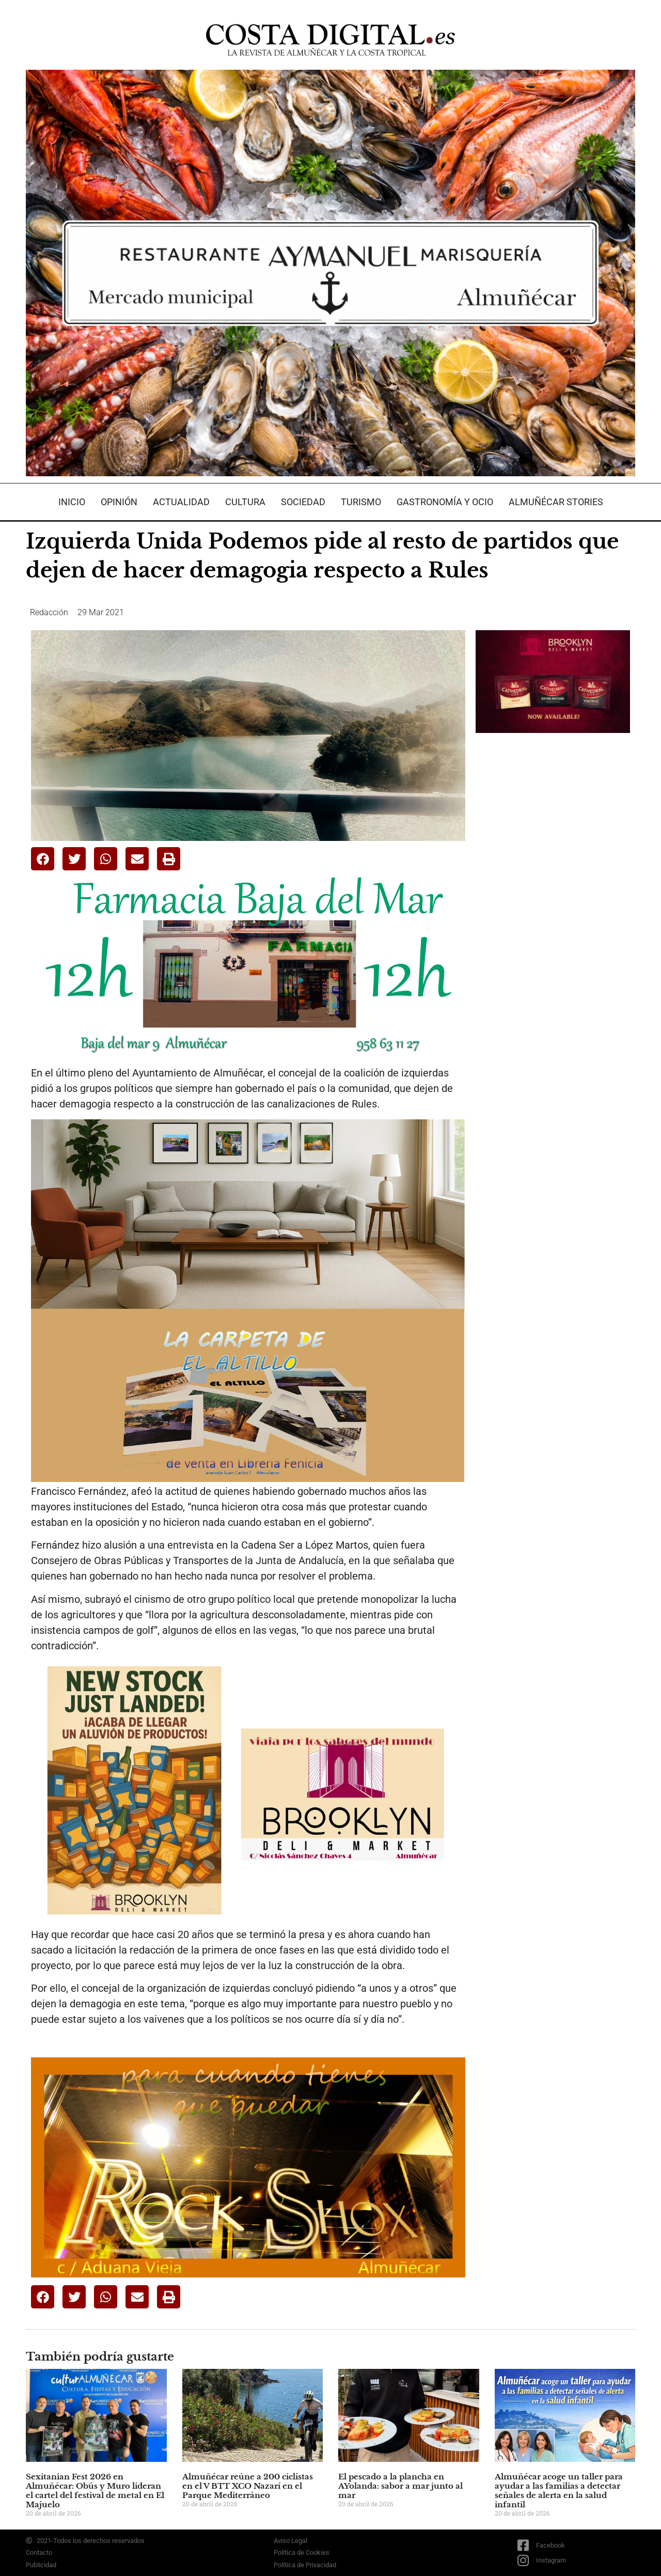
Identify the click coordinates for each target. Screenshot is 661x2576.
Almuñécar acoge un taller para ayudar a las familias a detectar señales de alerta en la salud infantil (559, 2490)
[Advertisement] (553, 904)
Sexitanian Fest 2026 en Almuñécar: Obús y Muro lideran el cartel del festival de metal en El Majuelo (95, 2490)
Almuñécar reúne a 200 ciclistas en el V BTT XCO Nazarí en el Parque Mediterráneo (247, 2486)
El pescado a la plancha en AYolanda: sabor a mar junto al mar (400, 2486)
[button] (42, 858)
